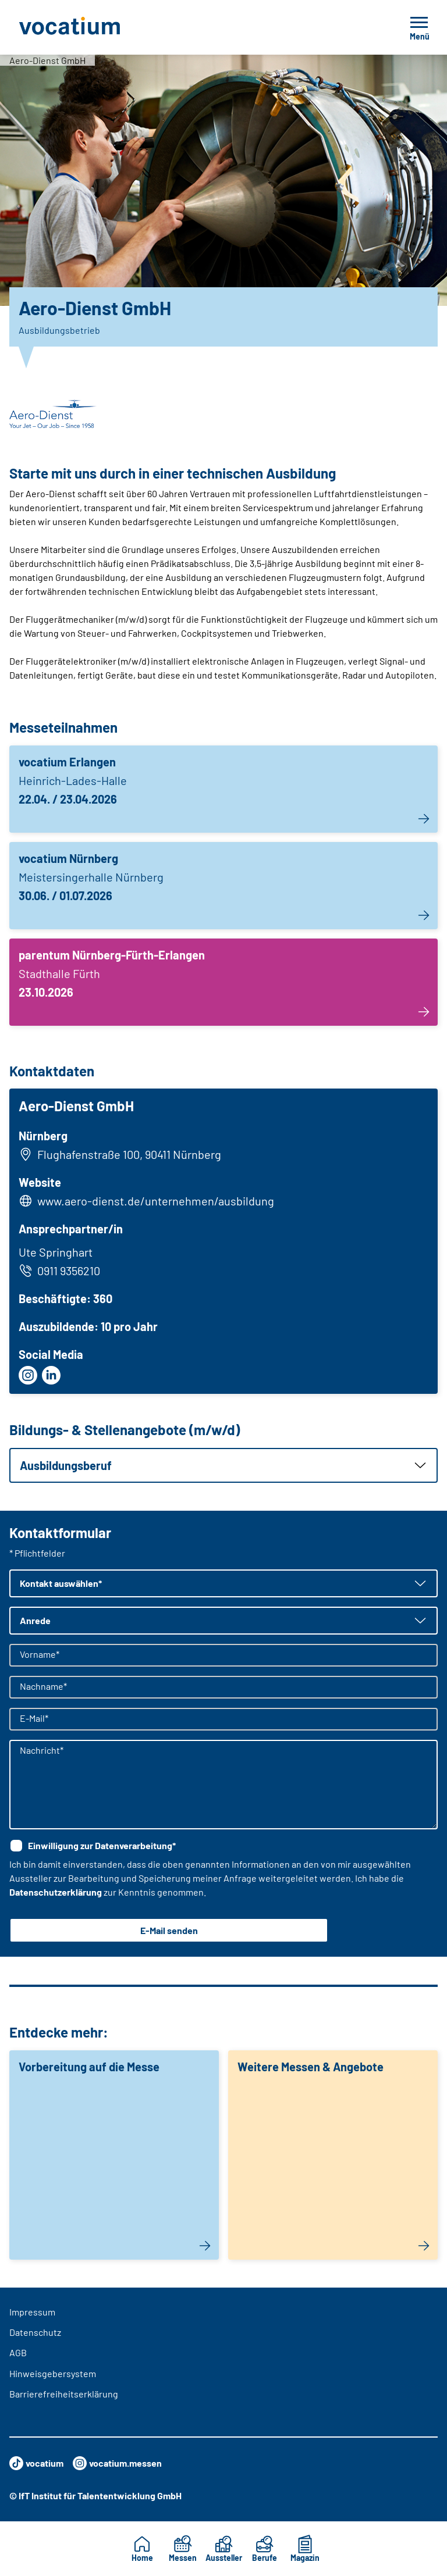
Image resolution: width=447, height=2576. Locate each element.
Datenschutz (35, 2332)
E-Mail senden (169, 1930)
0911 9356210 (59, 1271)
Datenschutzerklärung (55, 1891)
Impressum (32, 2311)
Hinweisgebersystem (52, 2373)
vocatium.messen (117, 2463)
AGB (18, 2352)
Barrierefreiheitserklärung (63, 2393)
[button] (223, 1465)
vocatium (36, 2463)
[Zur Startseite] (95, 27)
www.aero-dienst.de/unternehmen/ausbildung (155, 1201)
